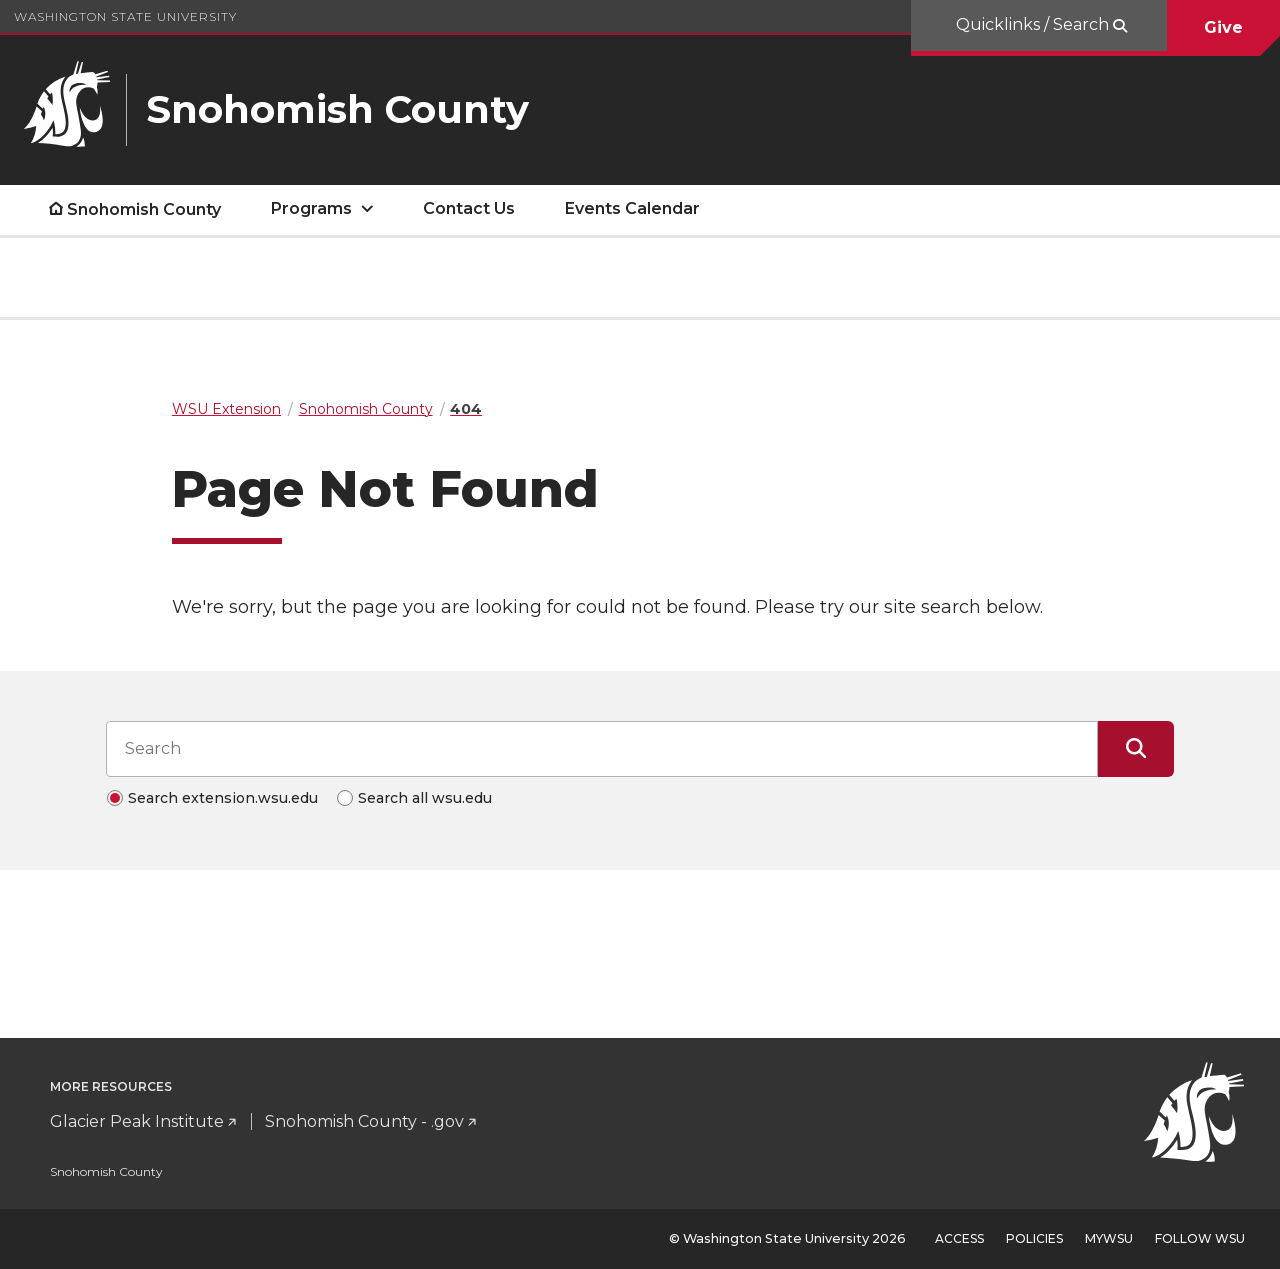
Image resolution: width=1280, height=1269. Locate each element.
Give (1223, 27)
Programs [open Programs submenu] (311, 208)
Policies (1034, 1238)
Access (959, 1238)
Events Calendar (632, 208)
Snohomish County (144, 209)
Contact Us (469, 208)
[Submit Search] (1136, 749)
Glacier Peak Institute (137, 1121)
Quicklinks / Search (1034, 24)
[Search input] (602, 749)
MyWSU (1109, 1238)
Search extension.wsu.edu (223, 798)
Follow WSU (1200, 1238)
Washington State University (125, 16)
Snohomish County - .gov (364, 1121)
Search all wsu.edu (425, 798)
